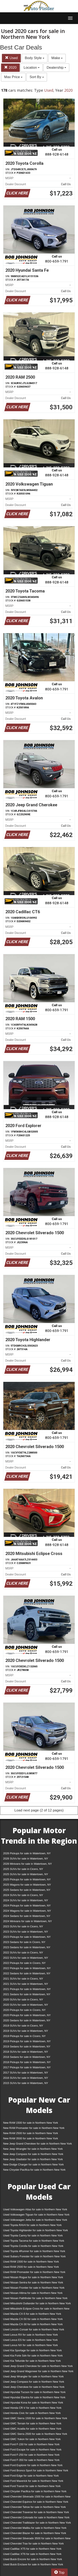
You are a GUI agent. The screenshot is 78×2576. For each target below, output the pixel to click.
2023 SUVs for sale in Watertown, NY (25, 1931)
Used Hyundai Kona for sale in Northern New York (33, 2402)
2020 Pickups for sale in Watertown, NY (27, 2015)
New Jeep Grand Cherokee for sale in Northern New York (37, 2143)
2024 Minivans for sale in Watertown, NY (27, 1921)
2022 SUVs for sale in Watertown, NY (25, 1957)
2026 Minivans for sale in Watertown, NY (27, 1863)
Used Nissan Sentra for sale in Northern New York (33, 2282)
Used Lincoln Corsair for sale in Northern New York (33, 2329)
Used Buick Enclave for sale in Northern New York (33, 2564)
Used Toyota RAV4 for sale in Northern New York (32, 2225)
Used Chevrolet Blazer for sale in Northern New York (34, 2533)
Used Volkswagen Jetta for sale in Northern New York (35, 2219)
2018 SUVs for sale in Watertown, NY (25, 2051)
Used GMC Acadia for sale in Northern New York (32, 2428)
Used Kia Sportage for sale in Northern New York (32, 2350)
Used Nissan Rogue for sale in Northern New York (33, 2277)
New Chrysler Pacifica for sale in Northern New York (34, 2169)
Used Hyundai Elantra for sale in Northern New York (34, 2397)
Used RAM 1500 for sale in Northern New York (31, 2261)
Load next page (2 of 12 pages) (38, 1810)
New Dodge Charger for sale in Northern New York (33, 2164)
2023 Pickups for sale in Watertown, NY (27, 1936)
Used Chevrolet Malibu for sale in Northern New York (34, 2527)
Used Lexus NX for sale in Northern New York (30, 2345)
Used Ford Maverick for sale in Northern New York (33, 2480)
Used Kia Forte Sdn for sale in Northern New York (33, 2355)
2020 (10, 68)
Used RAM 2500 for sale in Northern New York (31, 2266)
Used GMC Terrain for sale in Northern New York (32, 2423)
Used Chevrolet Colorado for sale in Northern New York (36, 2517)
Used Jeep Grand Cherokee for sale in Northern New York (38, 2366)
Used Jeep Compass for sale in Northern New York (33, 2381)
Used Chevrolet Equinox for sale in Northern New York (35, 2501)
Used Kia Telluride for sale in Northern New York (32, 2360)
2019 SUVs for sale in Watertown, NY (25, 2030)
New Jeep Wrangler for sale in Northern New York (33, 2148)
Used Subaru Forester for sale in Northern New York (34, 2256)
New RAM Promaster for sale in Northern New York (33, 2128)
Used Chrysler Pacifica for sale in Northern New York (34, 2491)
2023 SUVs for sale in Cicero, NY (23, 1926)
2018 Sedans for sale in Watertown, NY (26, 2057)
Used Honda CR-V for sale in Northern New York (32, 2407)
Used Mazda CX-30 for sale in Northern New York (33, 2324)
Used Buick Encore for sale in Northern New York (32, 2559)
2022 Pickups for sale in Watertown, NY (27, 1968)
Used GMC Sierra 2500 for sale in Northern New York (35, 2433)
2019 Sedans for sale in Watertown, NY (26, 2046)
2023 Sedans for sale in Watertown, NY (26, 1947)
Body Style (34, 58)
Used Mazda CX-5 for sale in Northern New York (32, 2313)
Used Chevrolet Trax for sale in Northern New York (33, 2543)
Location (32, 68)
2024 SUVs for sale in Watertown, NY (25, 1900)
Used (11, 58)
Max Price (13, 77)
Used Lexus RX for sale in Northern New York (30, 2334)
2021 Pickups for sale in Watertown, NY (27, 1989)
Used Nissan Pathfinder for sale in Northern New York (35, 2298)
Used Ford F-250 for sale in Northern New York (31, 2454)
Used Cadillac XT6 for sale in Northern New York (32, 2554)
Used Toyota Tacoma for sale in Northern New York (33, 2240)
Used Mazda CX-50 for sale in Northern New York (33, 2319)
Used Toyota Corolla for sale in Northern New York (33, 2245)
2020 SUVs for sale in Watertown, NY (25, 2004)
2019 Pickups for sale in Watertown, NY (27, 2041)
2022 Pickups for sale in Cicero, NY (24, 1963)
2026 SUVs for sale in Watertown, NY (25, 1858)
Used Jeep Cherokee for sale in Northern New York (33, 2386)
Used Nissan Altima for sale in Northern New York (32, 2292)
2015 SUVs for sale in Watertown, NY (25, 2083)
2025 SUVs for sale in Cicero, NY (23, 1869)
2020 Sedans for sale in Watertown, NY (26, 2020)
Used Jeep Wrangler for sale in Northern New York (33, 2376)
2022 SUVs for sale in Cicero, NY (23, 1952)
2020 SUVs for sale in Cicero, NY (23, 1999)
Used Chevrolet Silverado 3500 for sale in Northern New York (37, 2539)
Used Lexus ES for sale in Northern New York (30, 2339)
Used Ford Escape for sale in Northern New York (32, 2449)
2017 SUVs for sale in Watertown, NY (25, 2072)
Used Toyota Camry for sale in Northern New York (33, 2235)
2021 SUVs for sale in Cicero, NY (23, 1978)
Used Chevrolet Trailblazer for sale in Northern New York (37, 2522)
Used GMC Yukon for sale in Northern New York (32, 2439)
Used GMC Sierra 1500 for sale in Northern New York (35, 2418)
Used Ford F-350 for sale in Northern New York (31, 2460)
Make (57, 58)
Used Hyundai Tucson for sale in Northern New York (34, 2392)
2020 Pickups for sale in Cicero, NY (24, 2010)
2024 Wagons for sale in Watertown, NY (27, 1910)
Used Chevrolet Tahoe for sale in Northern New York (34, 2507)
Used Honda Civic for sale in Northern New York (32, 2413)
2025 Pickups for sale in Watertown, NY (27, 1879)
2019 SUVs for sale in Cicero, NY (23, 2025)
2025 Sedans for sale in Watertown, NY (26, 1889)
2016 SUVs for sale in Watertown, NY (25, 2077)
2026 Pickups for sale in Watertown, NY (27, 1853)
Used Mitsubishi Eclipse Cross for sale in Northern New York (36, 2309)
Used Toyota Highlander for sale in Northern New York (35, 2230)
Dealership (56, 68)
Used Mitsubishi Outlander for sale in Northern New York (37, 2303)
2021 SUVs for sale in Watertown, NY (25, 1983)
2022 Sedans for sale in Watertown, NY (26, 1973)
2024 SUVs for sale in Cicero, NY (23, 1895)
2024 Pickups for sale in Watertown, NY (27, 1905)
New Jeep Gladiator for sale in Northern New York (33, 2159)
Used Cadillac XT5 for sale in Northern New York (32, 2548)
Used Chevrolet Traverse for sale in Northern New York (36, 2512)
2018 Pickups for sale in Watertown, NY (27, 2062)
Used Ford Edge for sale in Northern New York (31, 2475)
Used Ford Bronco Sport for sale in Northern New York (35, 2470)
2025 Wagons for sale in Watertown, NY (27, 1884)
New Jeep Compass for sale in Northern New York (33, 2154)
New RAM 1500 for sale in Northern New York (30, 2122)
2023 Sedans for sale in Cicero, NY (24, 1942)
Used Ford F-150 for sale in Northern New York (31, 2444)
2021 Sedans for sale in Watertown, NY (26, 1994)
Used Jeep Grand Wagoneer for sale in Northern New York (38, 2371)
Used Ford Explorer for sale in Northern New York (32, 2465)
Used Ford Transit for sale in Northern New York (32, 2486)
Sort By (37, 77)
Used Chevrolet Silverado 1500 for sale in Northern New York (37, 2497)
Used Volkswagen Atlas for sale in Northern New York (35, 2209)
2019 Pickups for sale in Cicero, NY (24, 2036)
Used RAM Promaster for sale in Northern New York (34, 2272)
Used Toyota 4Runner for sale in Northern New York (34, 2251)
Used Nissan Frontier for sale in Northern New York (33, 2287)
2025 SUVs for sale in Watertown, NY (25, 1874)
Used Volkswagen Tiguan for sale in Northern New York (36, 2214)
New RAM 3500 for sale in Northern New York (30, 2138)
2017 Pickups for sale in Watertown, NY (27, 2067)
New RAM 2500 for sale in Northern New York (30, 2133)
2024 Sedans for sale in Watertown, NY (26, 1916)
